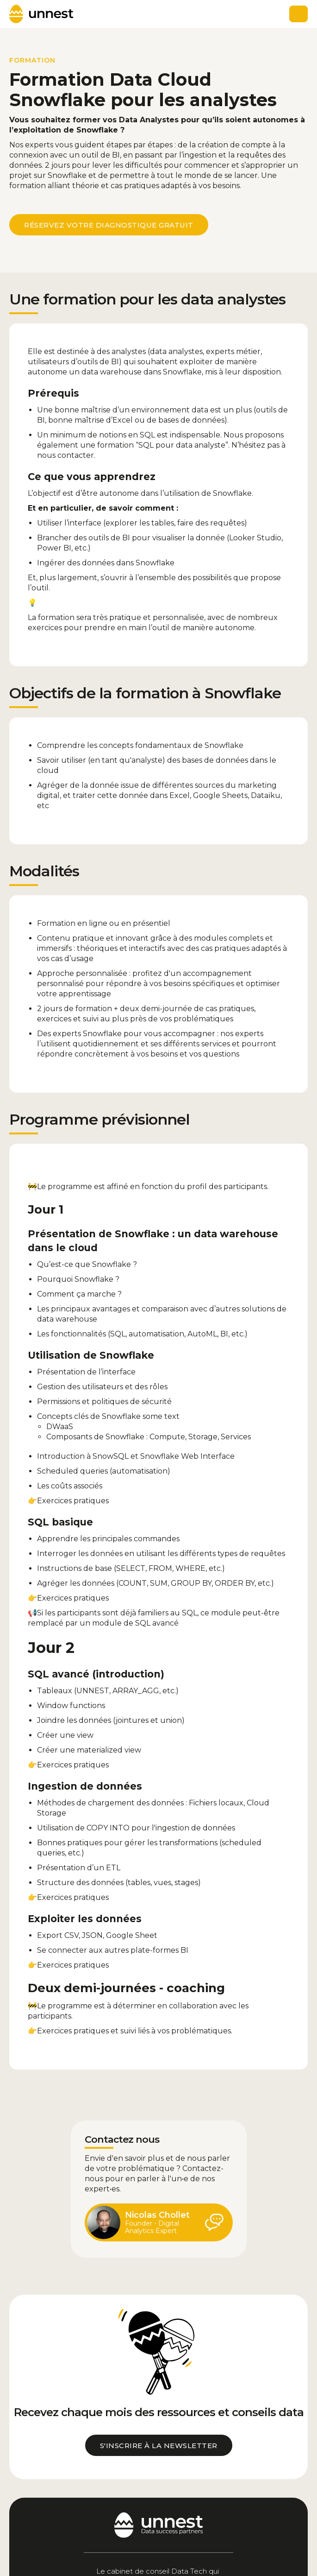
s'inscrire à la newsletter (159, 2445)
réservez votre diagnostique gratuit (108, 225)
